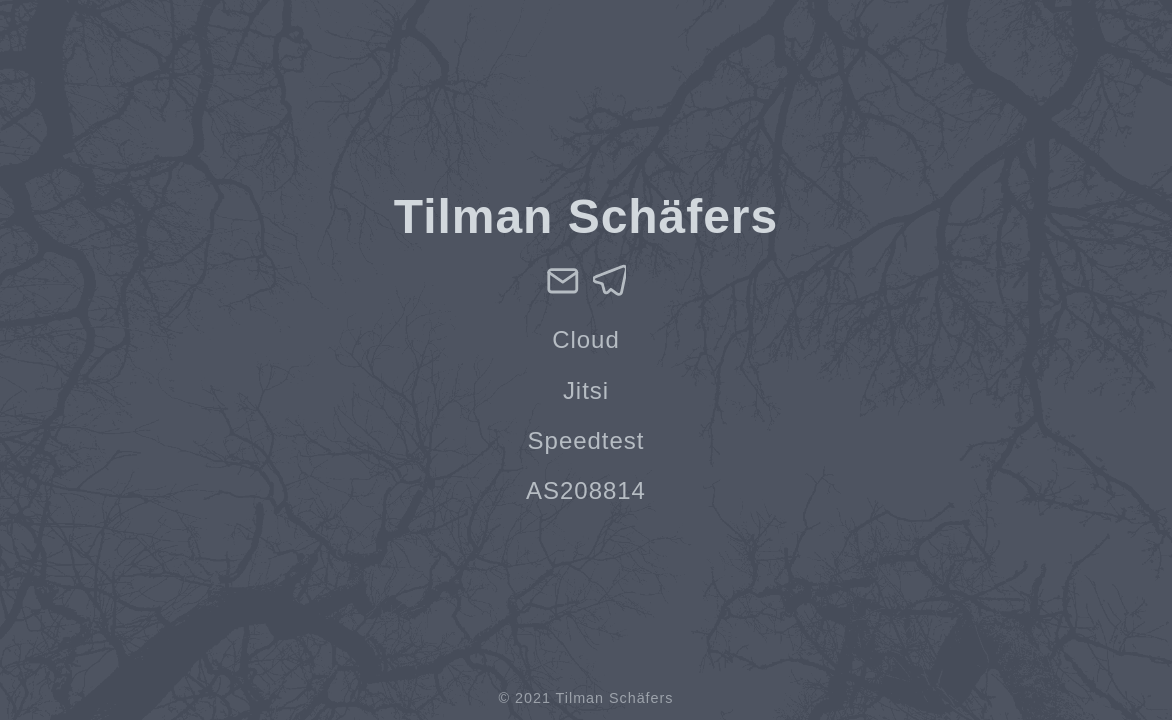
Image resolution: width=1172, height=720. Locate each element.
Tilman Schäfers (615, 698)
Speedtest (586, 440)
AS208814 (586, 490)
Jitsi (586, 390)
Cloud (586, 339)
